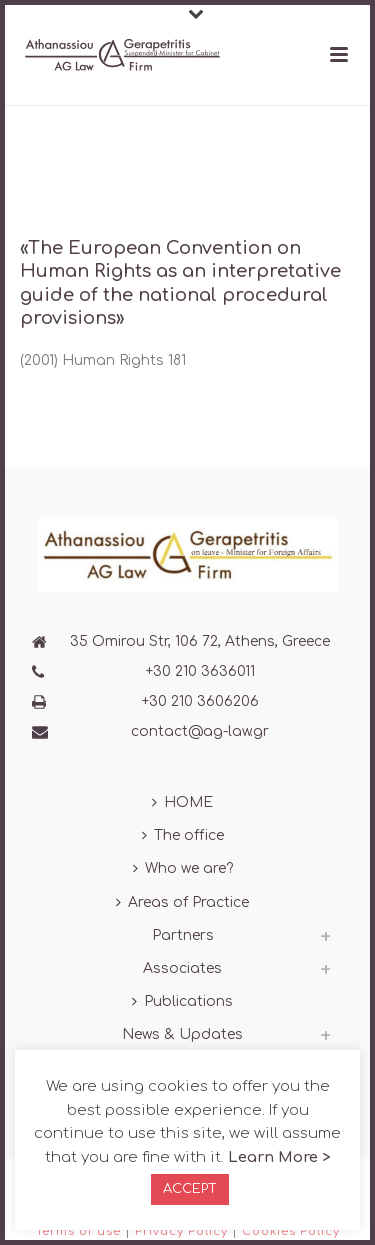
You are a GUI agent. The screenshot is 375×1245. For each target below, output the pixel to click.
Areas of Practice (182, 902)
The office (183, 835)
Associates (182, 968)
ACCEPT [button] (190, 1189)
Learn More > (279, 1157)
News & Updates (182, 1034)
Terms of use (78, 1231)
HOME (182, 802)
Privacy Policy (181, 1231)
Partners (183, 935)
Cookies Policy (291, 1231)
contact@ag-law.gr (200, 731)
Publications (182, 1001)
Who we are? (183, 868)
